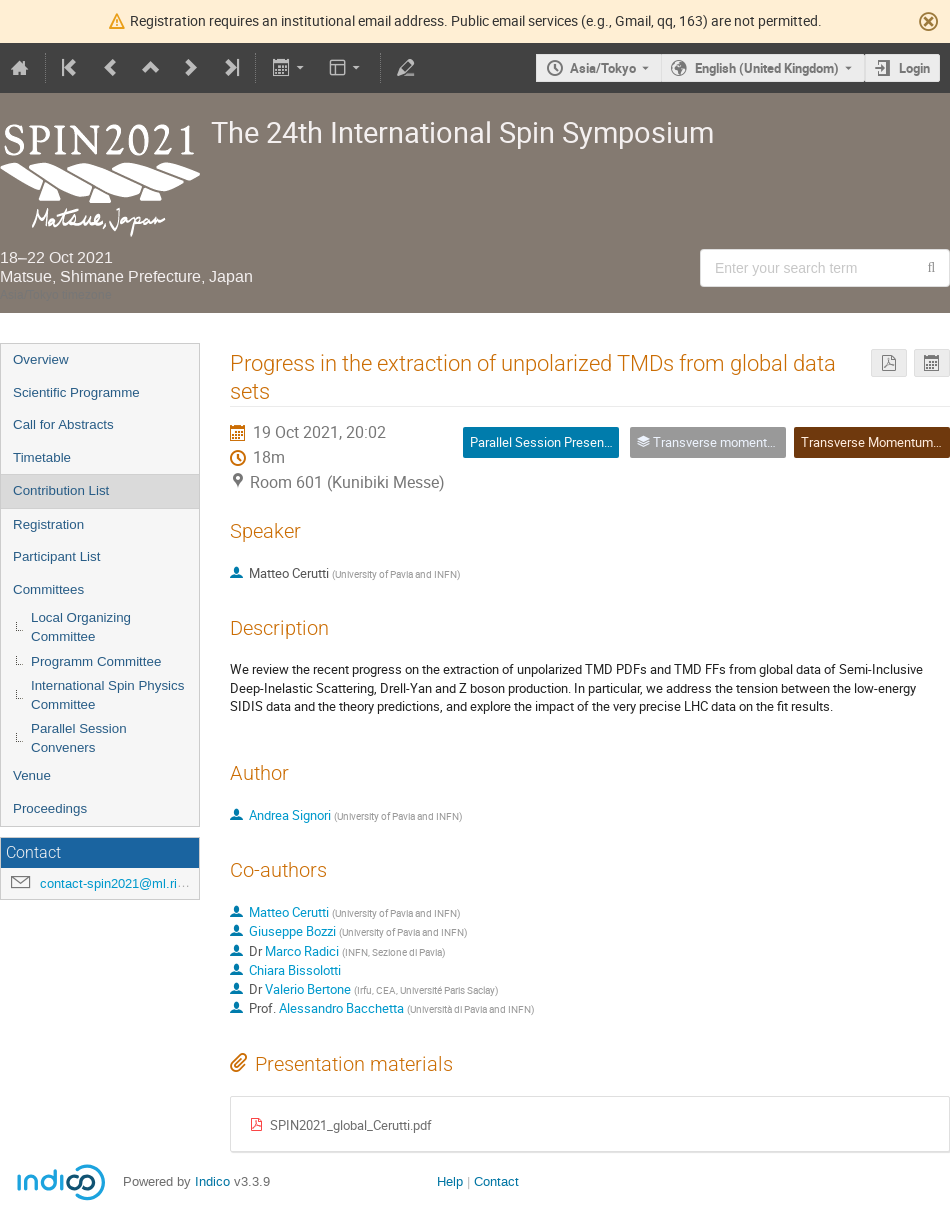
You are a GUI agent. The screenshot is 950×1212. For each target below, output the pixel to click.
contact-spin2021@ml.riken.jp (126, 883)
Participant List (56, 556)
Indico (212, 1181)
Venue (32, 775)
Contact (496, 1181)
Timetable (42, 457)
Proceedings (50, 808)
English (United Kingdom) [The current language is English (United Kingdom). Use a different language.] (767, 68)
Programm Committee (96, 661)
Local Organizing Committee (81, 627)
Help (450, 1181)
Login (914, 68)
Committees (48, 589)
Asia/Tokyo (603, 68)
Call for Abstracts (63, 424)
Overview (41, 359)
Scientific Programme (76, 392)
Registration (48, 524)
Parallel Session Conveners (79, 738)
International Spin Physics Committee (107, 695)
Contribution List (61, 490)
